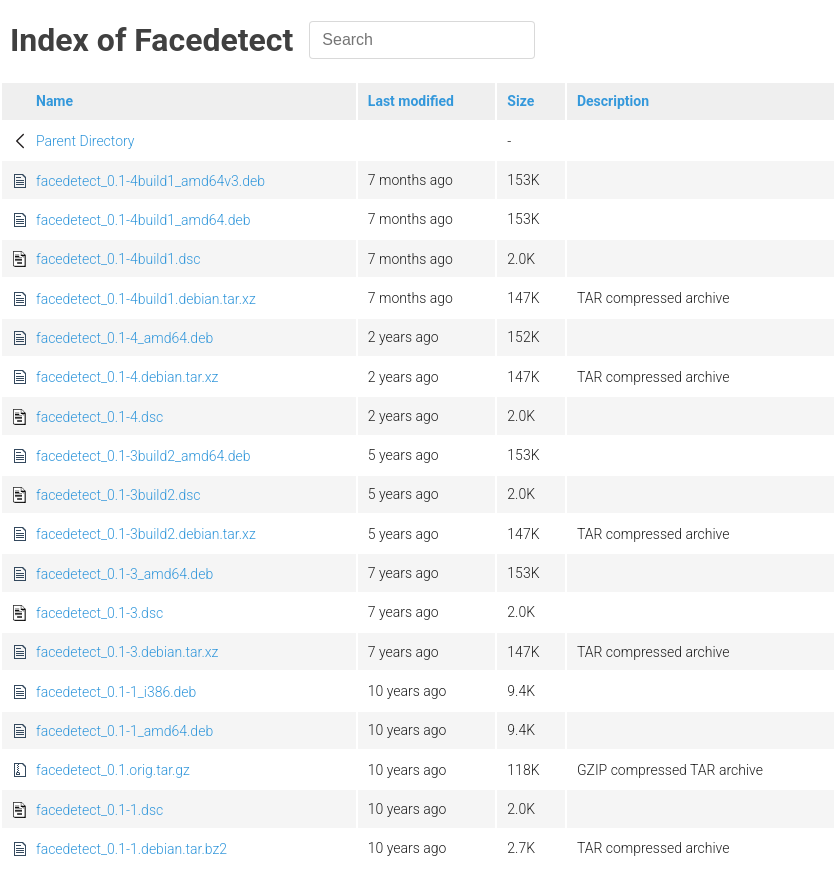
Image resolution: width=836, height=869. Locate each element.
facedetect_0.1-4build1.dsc (118, 259)
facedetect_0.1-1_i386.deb (116, 692)
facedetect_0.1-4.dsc (99, 417)
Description (613, 101)
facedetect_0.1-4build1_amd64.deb (143, 220)
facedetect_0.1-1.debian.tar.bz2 (131, 849)
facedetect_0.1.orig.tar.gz (113, 770)
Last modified (411, 101)
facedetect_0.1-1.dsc (99, 810)
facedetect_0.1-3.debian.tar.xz (127, 652)
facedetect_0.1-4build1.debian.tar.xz (146, 299)
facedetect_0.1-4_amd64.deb (124, 338)
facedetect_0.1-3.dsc (99, 613)
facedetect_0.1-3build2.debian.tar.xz (146, 534)
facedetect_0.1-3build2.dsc (118, 495)
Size (520, 101)
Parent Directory (85, 141)
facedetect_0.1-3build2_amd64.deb (143, 456)
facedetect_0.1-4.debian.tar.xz (127, 377)
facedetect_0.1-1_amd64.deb (124, 731)
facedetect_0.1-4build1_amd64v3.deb (150, 181)
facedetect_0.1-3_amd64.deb (124, 574)
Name (54, 101)
